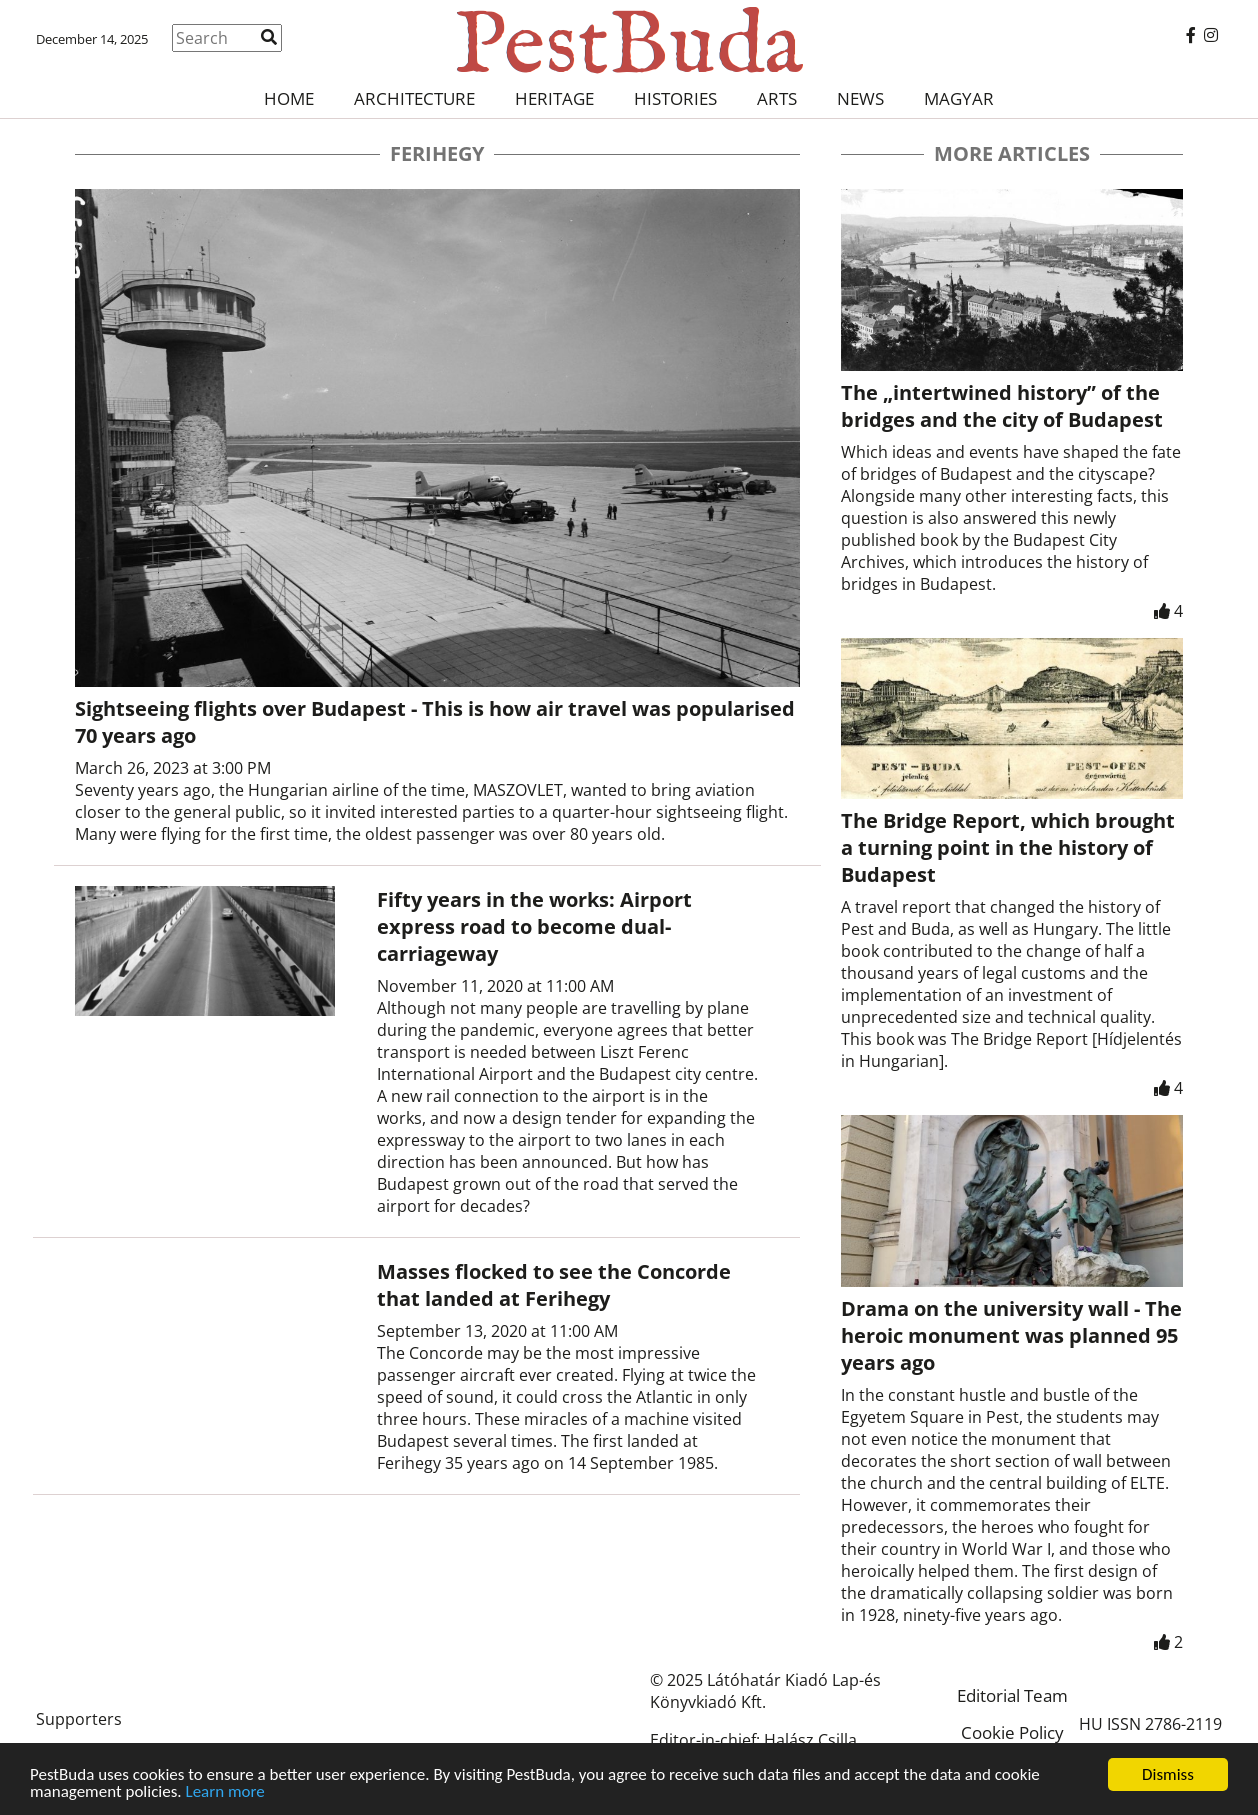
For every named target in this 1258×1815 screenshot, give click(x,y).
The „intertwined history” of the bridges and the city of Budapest (1002, 406)
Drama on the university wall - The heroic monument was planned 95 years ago (1011, 1335)
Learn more (225, 1792)
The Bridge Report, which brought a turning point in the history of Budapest (1008, 847)
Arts (777, 98)
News (860, 98)
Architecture (414, 98)
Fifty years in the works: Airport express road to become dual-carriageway (534, 926)
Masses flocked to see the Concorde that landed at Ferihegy (554, 1285)
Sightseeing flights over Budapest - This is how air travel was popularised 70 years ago (435, 722)
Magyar (959, 98)
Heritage (554, 98)
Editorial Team (1012, 1695)
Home (289, 98)
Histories (675, 98)
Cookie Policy (1012, 1732)
